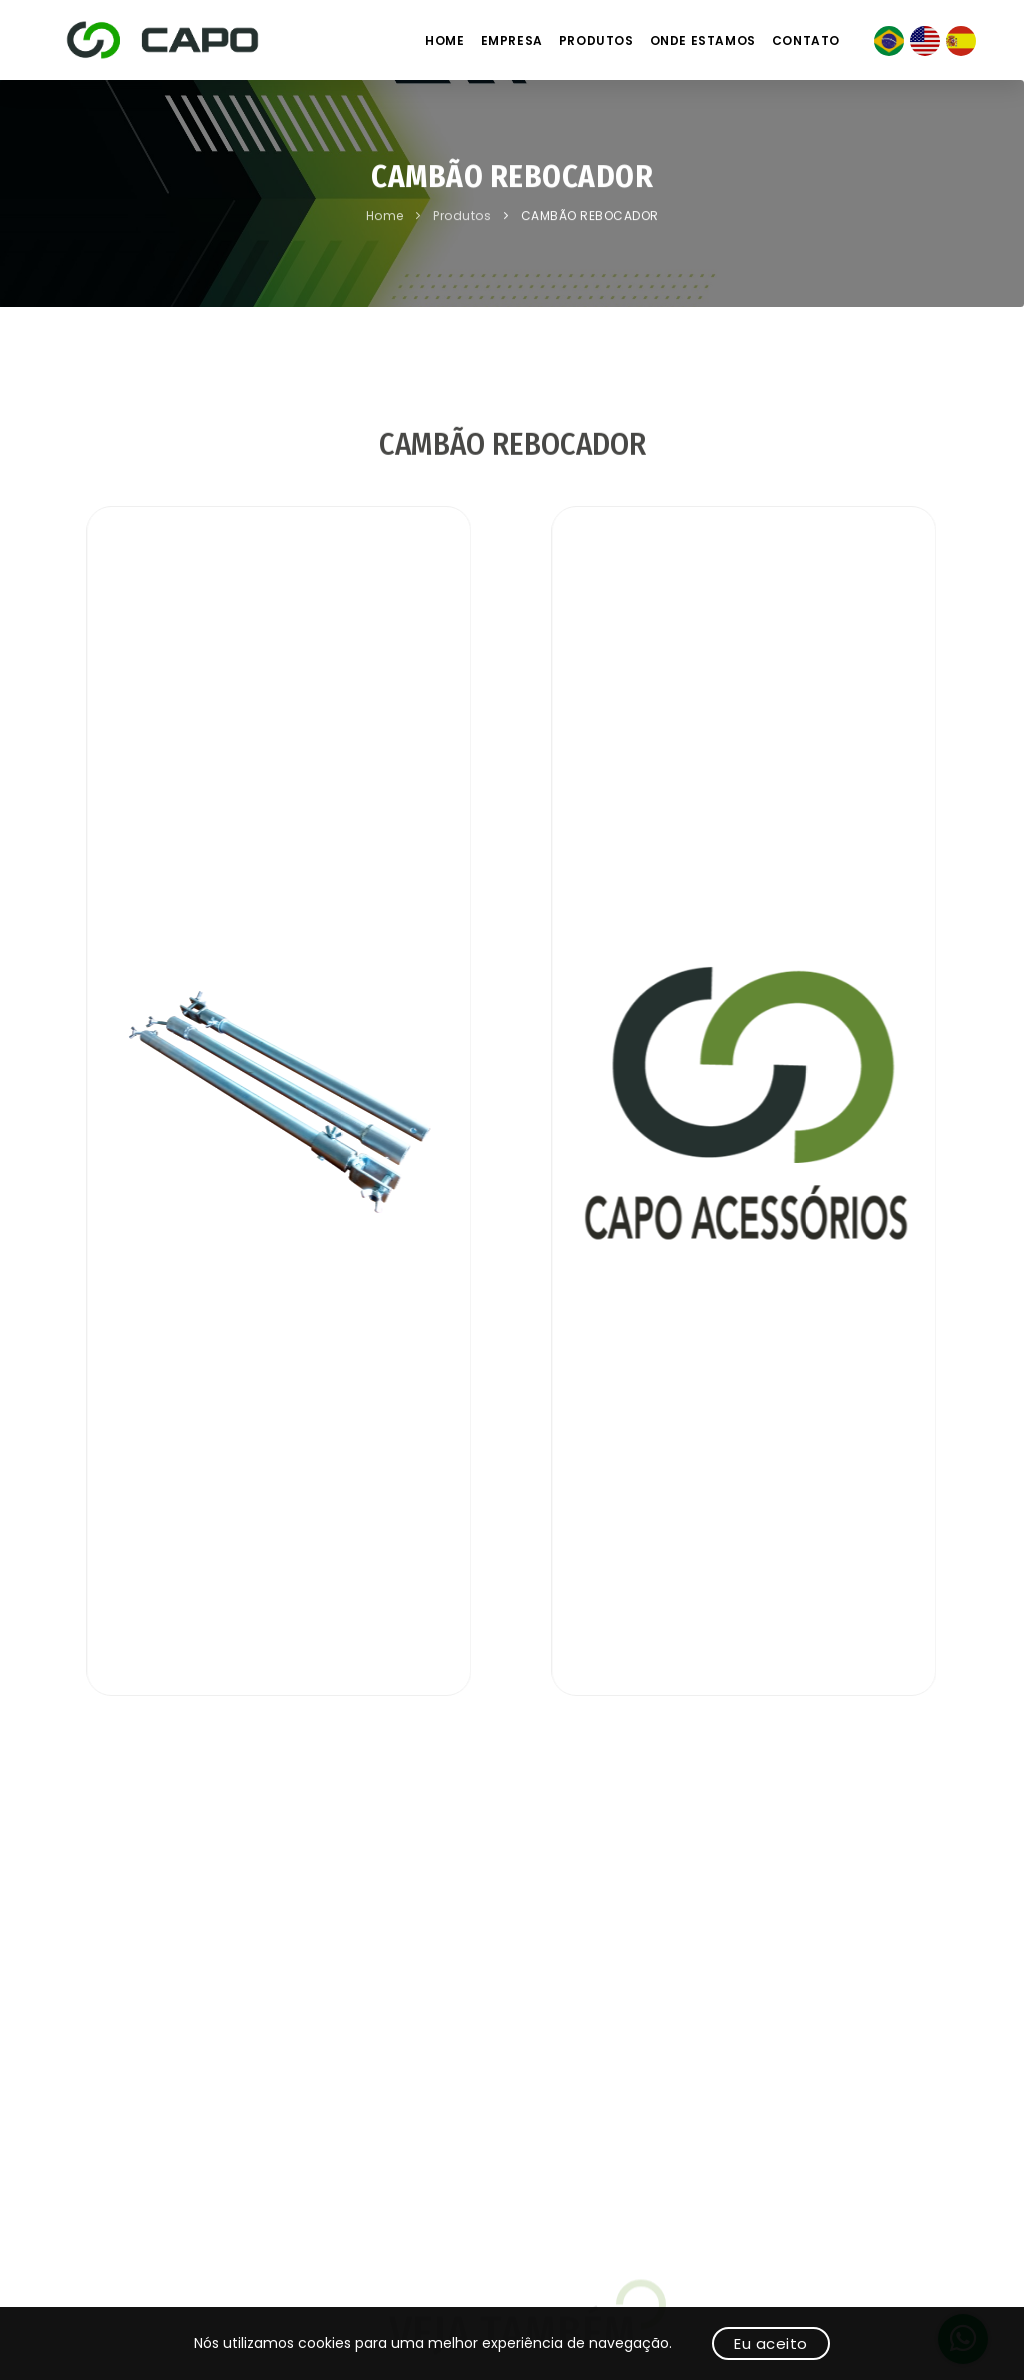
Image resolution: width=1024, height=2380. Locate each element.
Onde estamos (703, 40)
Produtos (596, 40)
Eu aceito (771, 2343)
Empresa (512, 40)
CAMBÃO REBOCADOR (590, 217)
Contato (806, 40)
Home (444, 40)
